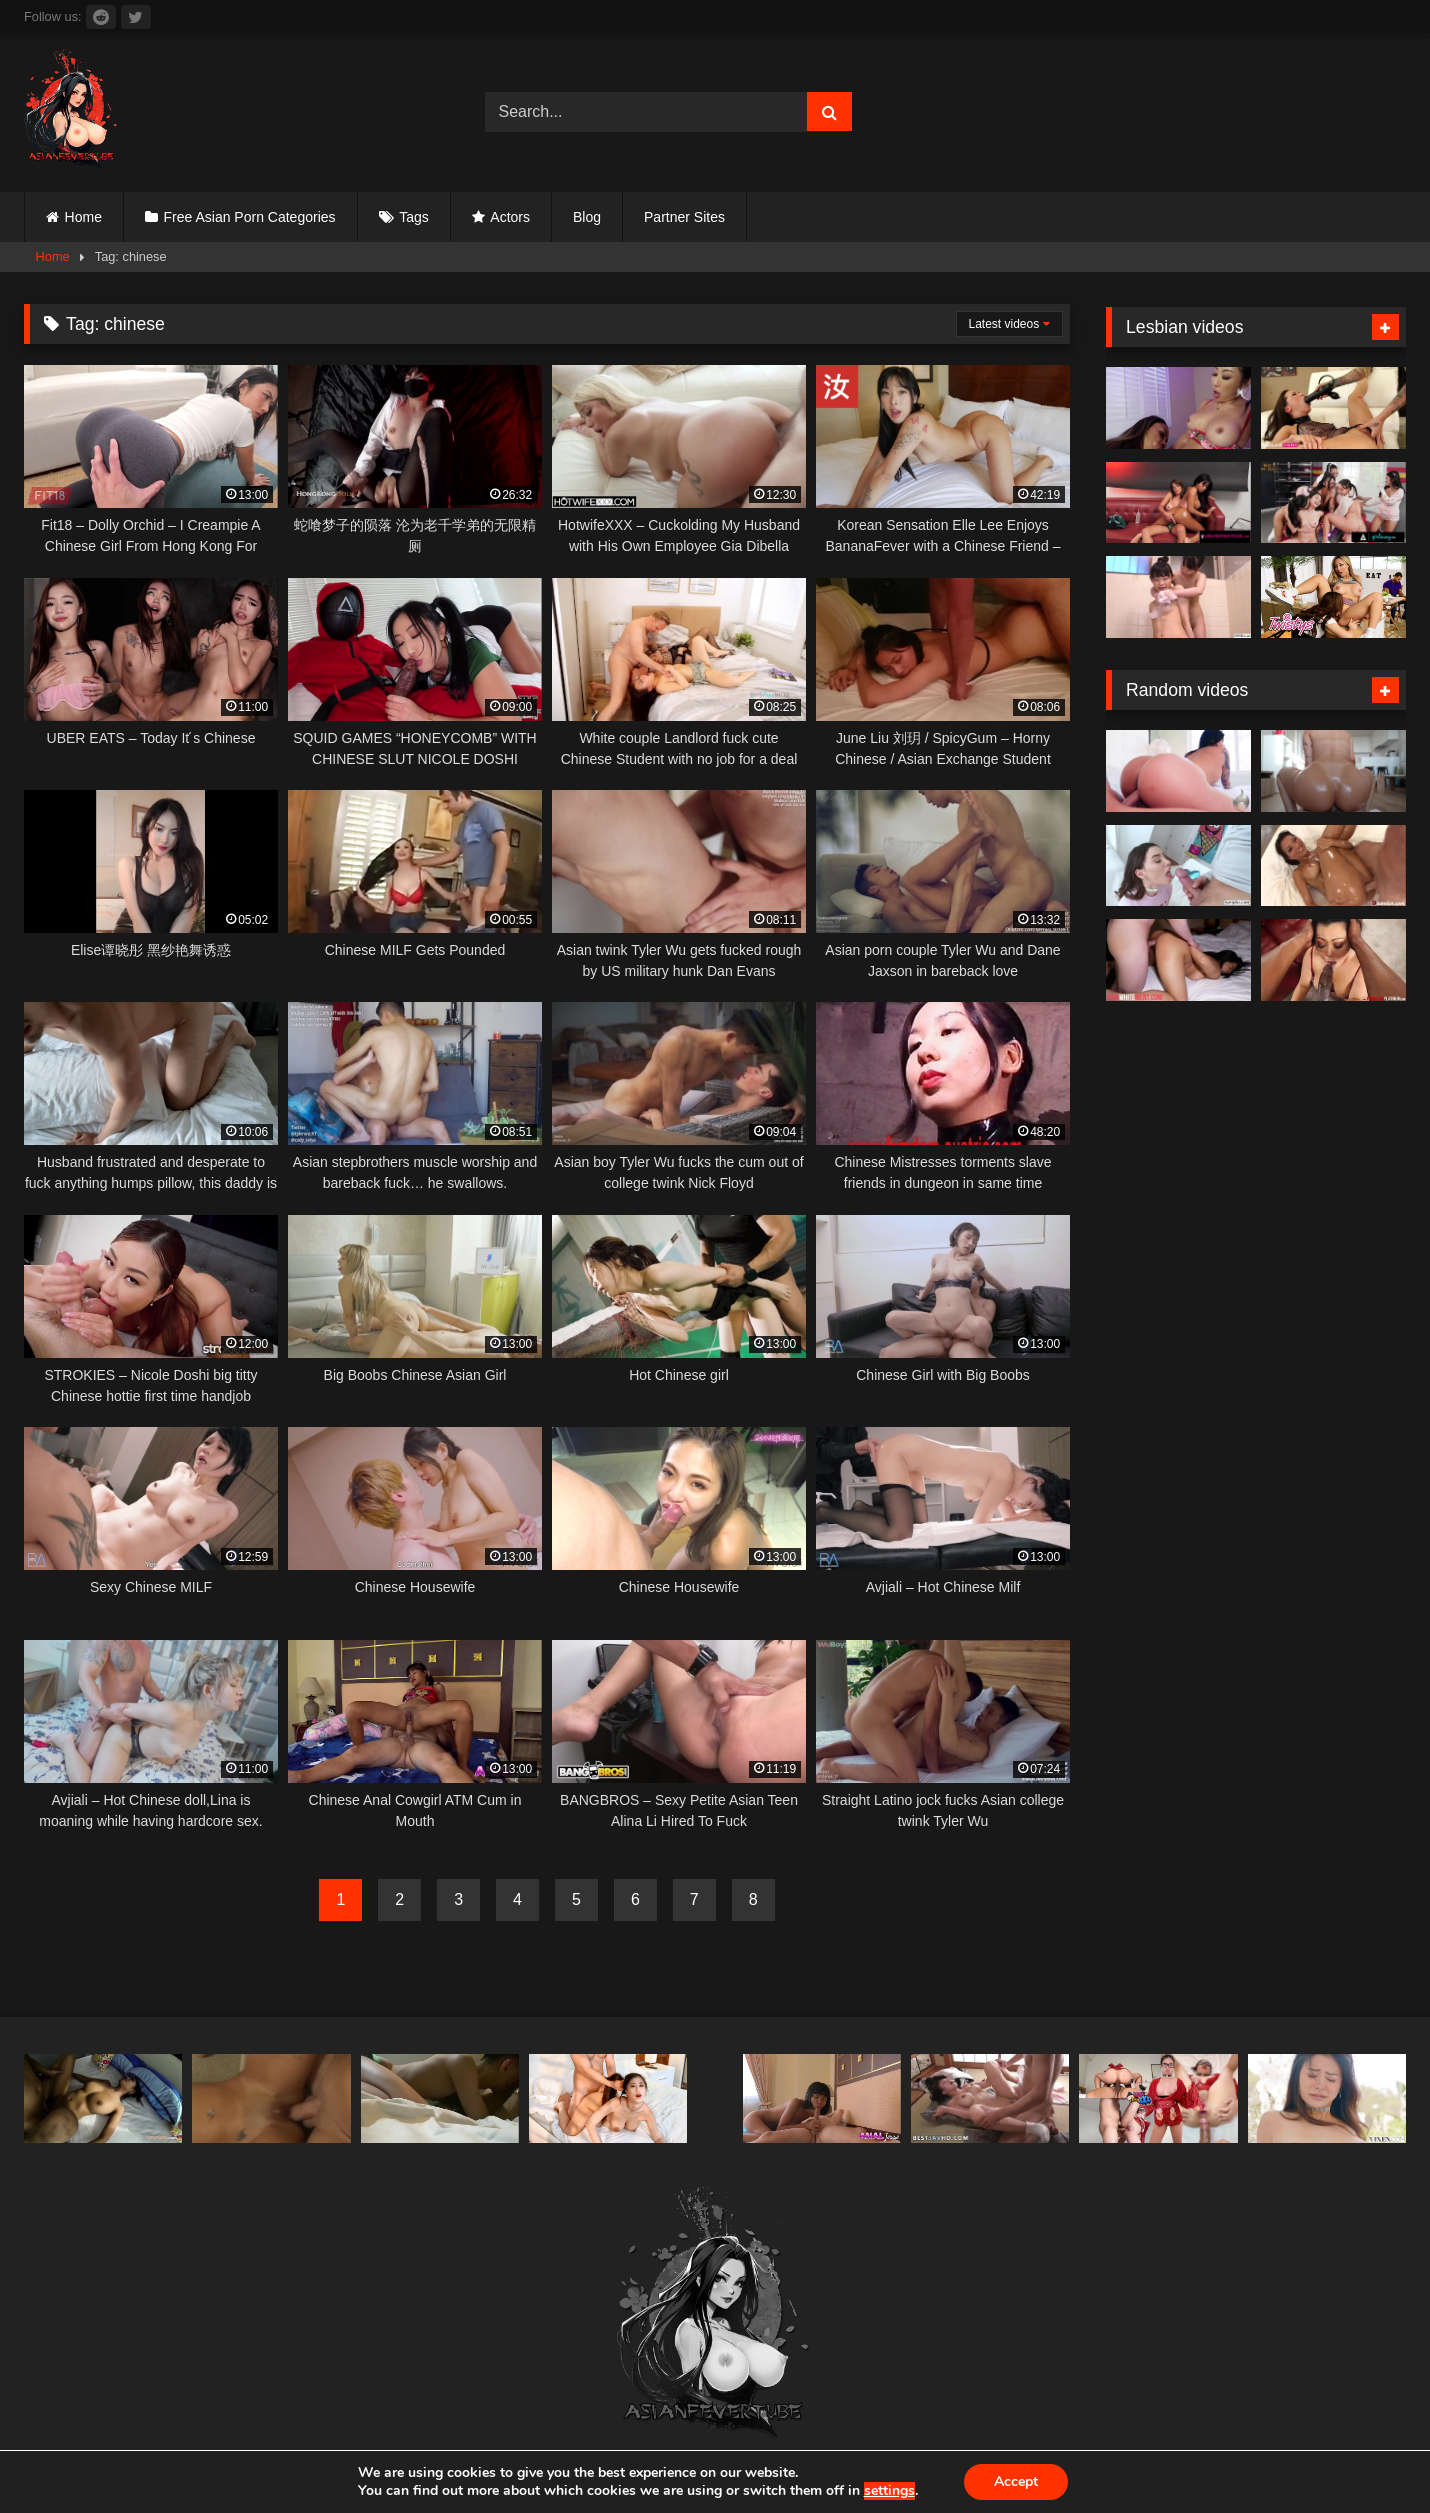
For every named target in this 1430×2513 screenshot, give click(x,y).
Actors (510, 217)
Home (83, 217)
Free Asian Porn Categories (250, 217)
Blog (587, 217)
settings (889, 2491)
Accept (1016, 2481)
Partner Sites (684, 217)
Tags (414, 217)
